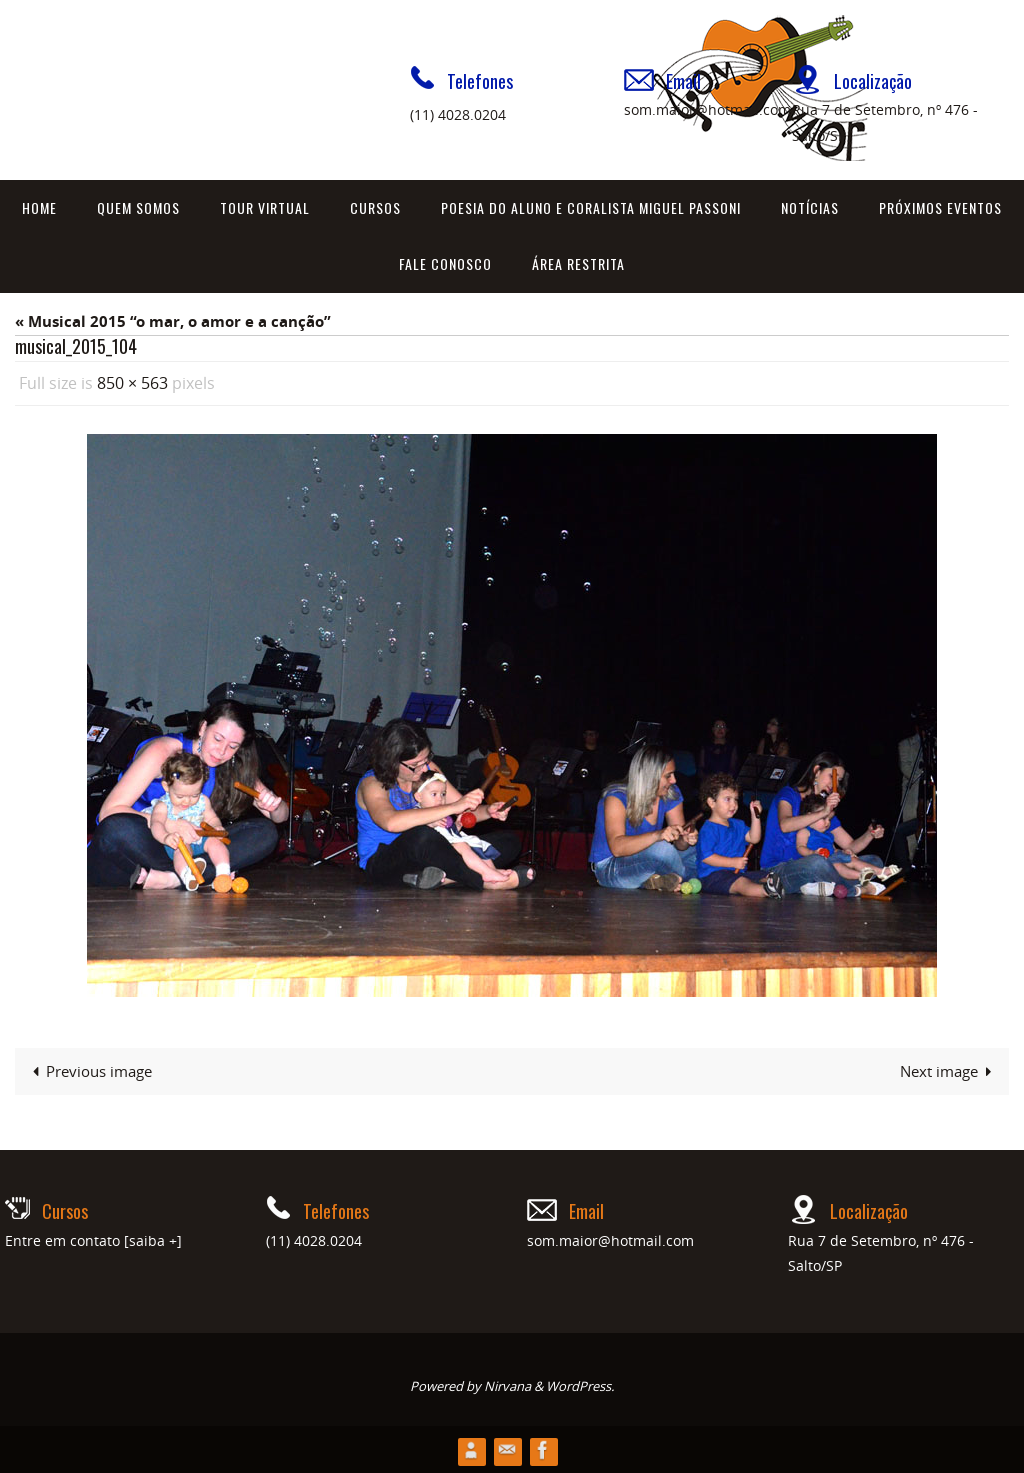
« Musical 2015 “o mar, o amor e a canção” (173, 321)
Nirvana (507, 1385)
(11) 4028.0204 (458, 114)
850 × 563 (132, 383)
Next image (949, 1070)
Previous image (88, 1070)
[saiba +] (153, 1239)
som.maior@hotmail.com (707, 109)
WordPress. (580, 1385)
